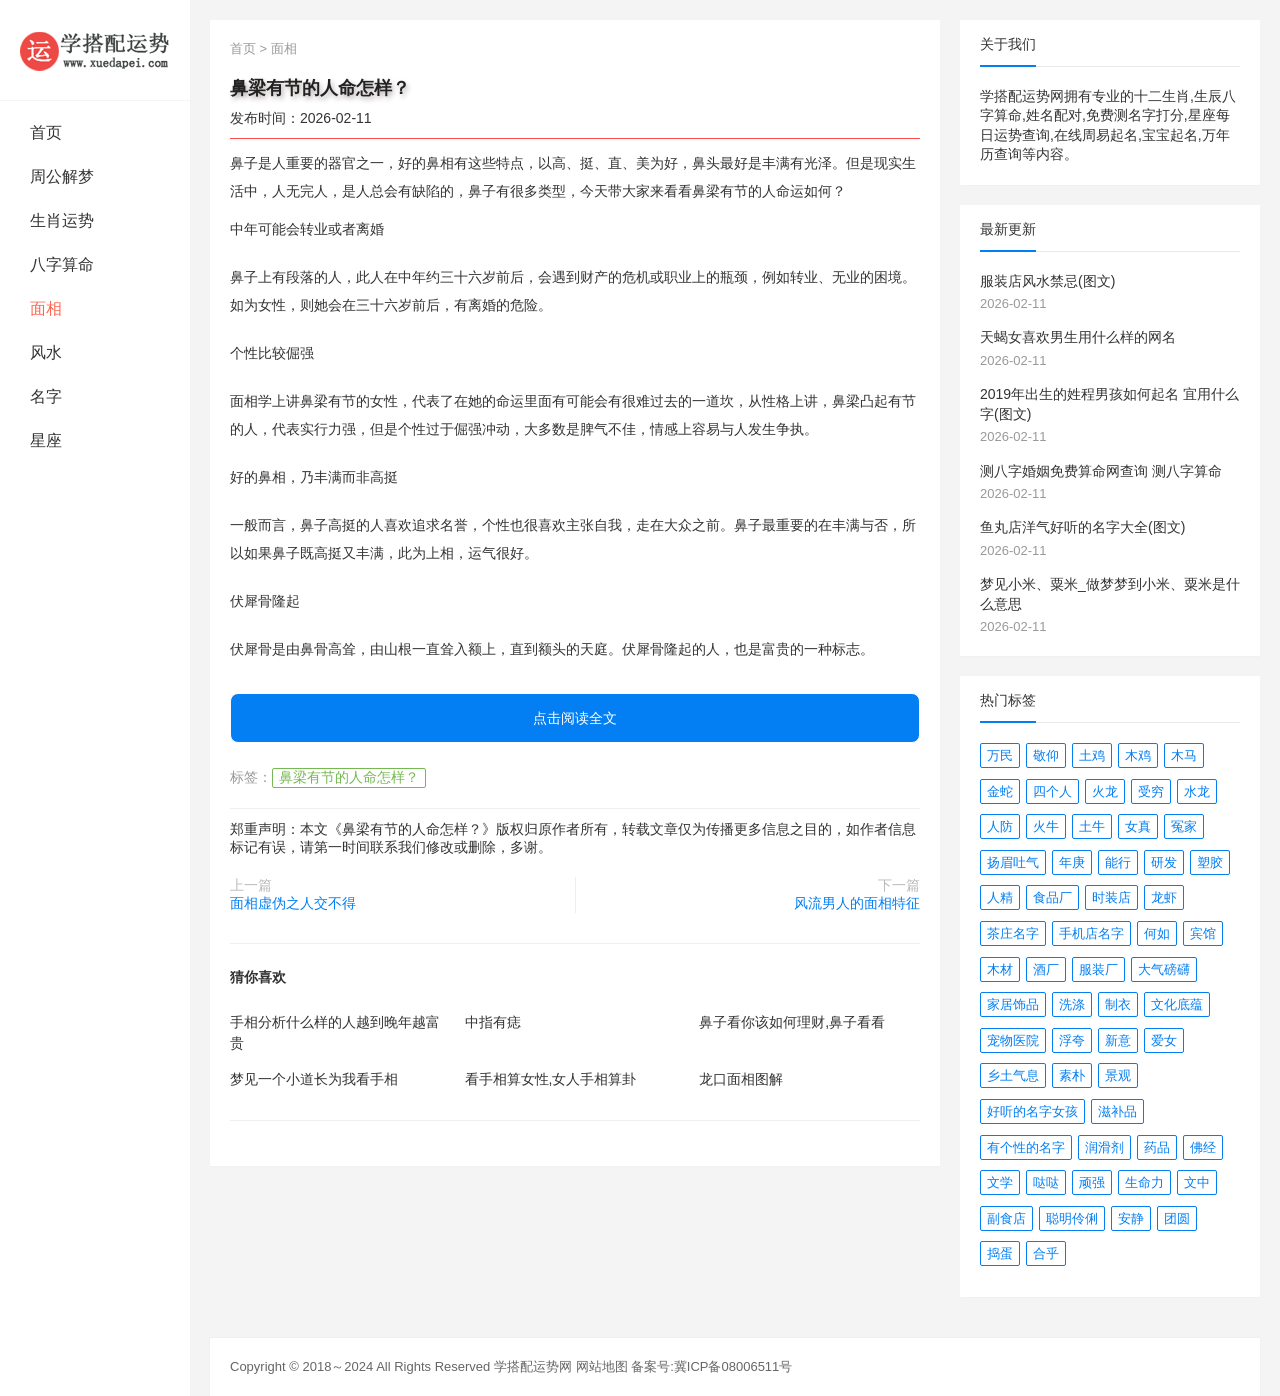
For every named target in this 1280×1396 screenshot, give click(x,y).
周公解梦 (62, 176)
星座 (46, 440)
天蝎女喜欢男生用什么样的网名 (1078, 337)
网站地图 (602, 1366)
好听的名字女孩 (1032, 1111)
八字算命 (62, 264)
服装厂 (1098, 969)
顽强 (1092, 1182)
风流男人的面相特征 (857, 903)
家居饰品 (1013, 1004)
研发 (1164, 862)
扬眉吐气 (1013, 862)
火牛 (1046, 826)
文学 (1000, 1182)
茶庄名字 (1013, 933)
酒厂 (1046, 969)
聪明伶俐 (1072, 1218)
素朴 (1072, 1075)
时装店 (1111, 897)
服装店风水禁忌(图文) (1047, 281)
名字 (46, 396)
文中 (1197, 1182)
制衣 (1118, 1004)
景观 (1118, 1075)
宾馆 (1203, 933)
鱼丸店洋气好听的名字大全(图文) (1082, 527)
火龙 (1105, 791)
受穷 (1151, 791)
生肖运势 (62, 220)
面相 (46, 308)
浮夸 (1072, 1040)
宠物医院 (1013, 1040)
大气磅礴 (1164, 969)
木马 (1184, 755)
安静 (1131, 1218)
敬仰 (1046, 755)
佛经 (1203, 1147)
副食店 (1006, 1218)
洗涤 (1072, 1004)
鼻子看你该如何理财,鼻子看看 (792, 1022)
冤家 (1184, 826)
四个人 (1052, 791)
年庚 (1072, 862)
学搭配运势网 (533, 1366)
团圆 (1177, 1218)
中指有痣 (493, 1022)
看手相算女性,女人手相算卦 (551, 1079)
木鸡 (1138, 755)
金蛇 (1000, 791)
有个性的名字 (1026, 1147)
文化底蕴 (1177, 1004)
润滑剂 (1104, 1147)
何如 (1157, 933)
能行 (1118, 862)
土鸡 (1092, 755)
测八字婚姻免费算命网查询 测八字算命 (1101, 471)
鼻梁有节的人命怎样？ (349, 777)
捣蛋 (1000, 1253)
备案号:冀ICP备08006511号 (711, 1366)
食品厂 (1052, 897)
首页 (46, 132)
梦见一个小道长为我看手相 (314, 1079)
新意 (1118, 1040)
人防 (1000, 826)
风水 (46, 352)
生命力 (1144, 1182)
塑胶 (1210, 862)
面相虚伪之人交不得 (293, 903)
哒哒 (1046, 1182)
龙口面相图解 (741, 1079)
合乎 (1046, 1253)
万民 (1000, 755)
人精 (1000, 897)
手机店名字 (1091, 933)
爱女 (1164, 1040)
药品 (1157, 1147)
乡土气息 (1013, 1075)
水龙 (1197, 791)
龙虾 (1164, 897)
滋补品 (1117, 1111)
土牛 (1092, 826)
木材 (1000, 969)
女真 (1138, 826)
